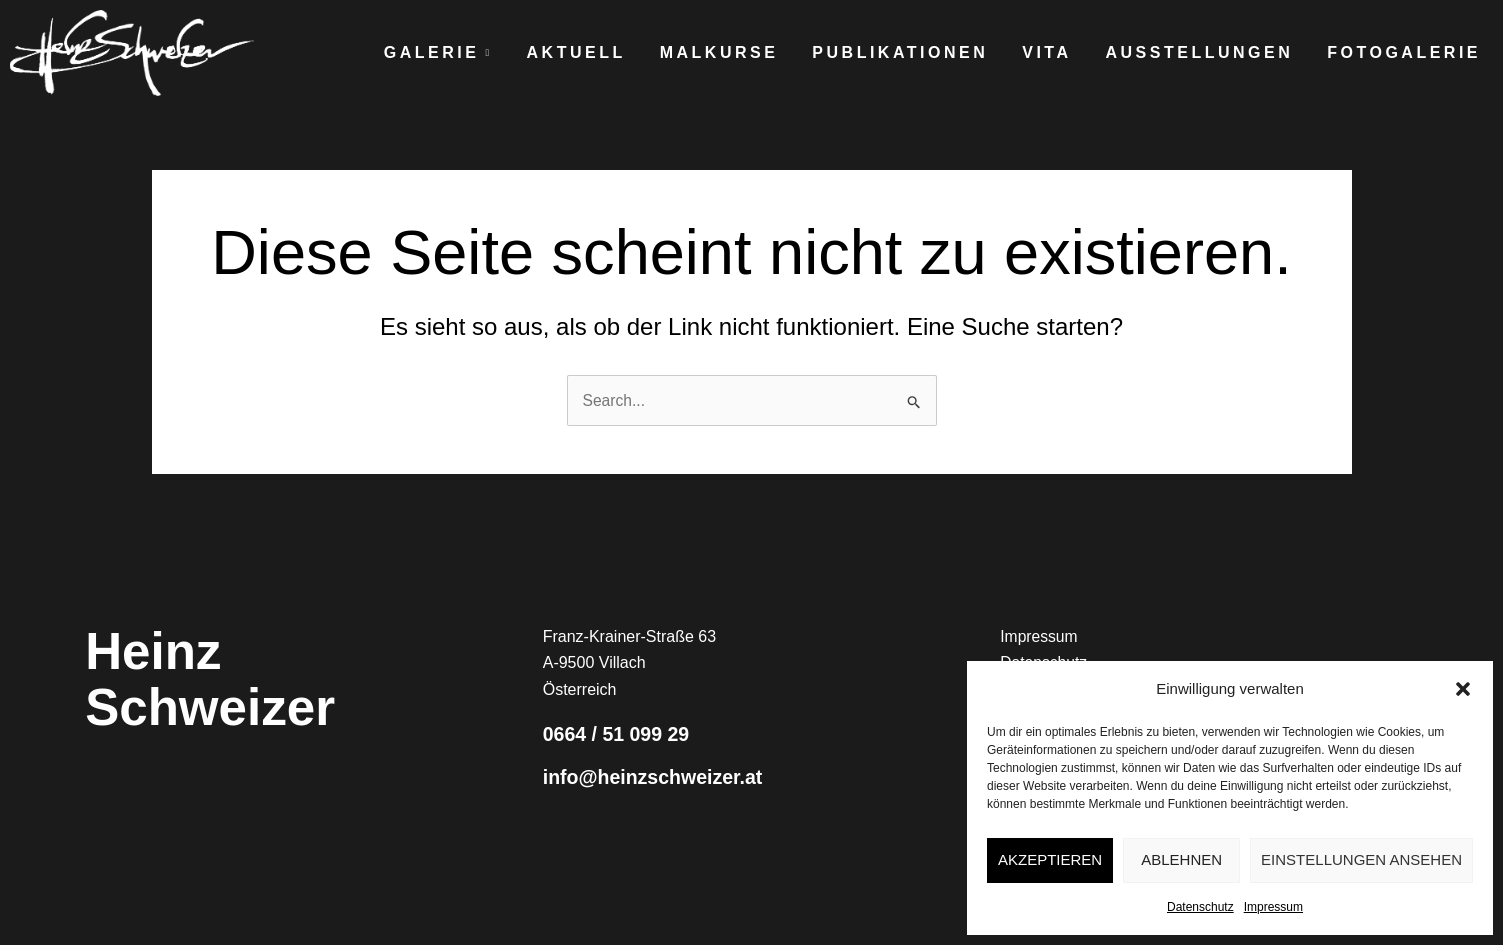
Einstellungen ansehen (1361, 859)
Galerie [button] (438, 52)
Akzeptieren (1050, 859)
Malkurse (719, 52)
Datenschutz (1200, 907)
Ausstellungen (1200, 52)
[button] (1463, 689)
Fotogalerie (1404, 52)
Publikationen (900, 52)
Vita (1046, 52)
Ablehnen (1181, 859)
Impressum (1273, 907)
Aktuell (576, 52)
